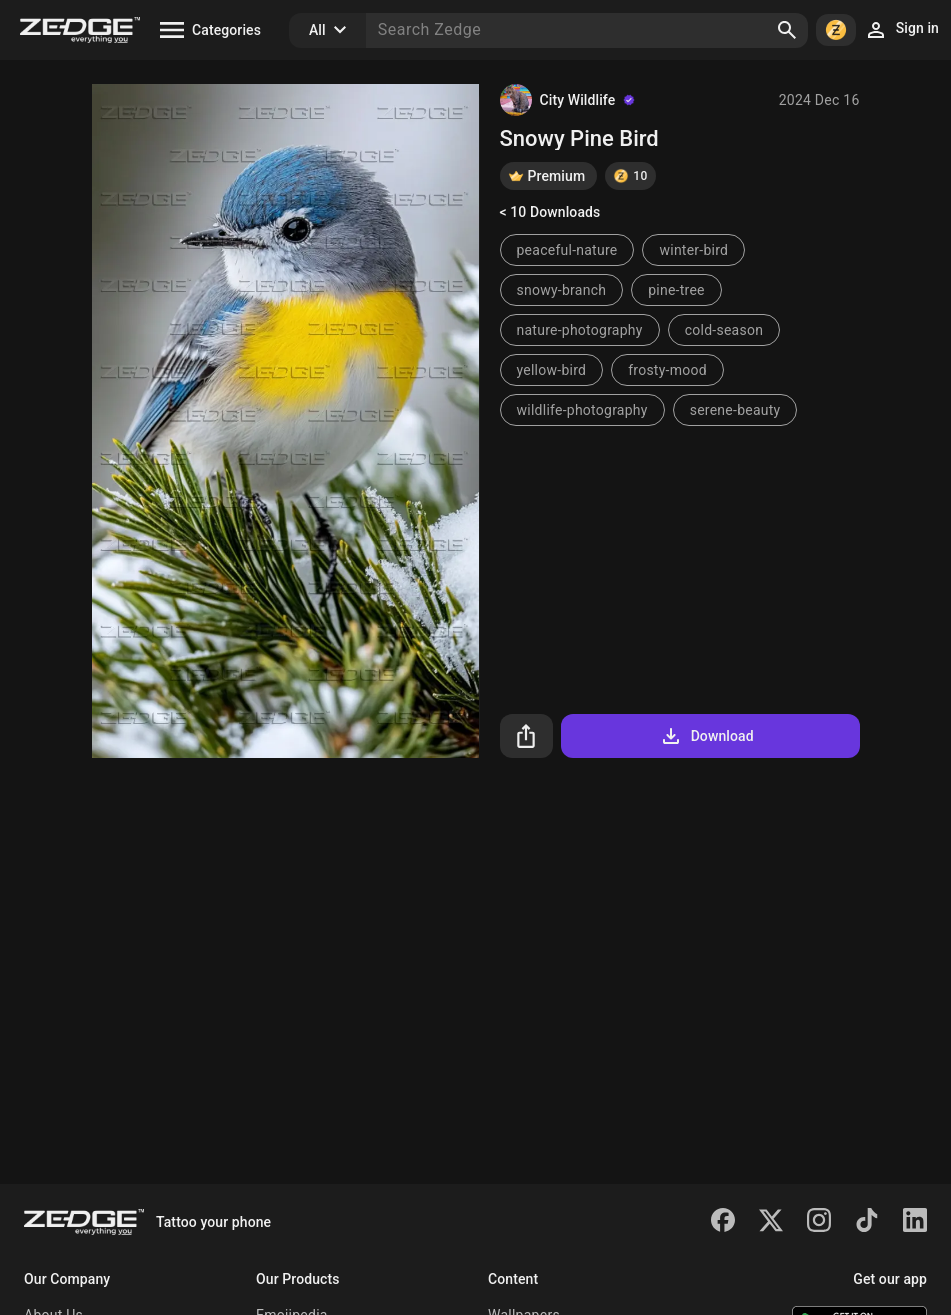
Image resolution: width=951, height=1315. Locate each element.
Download (706, 736)
